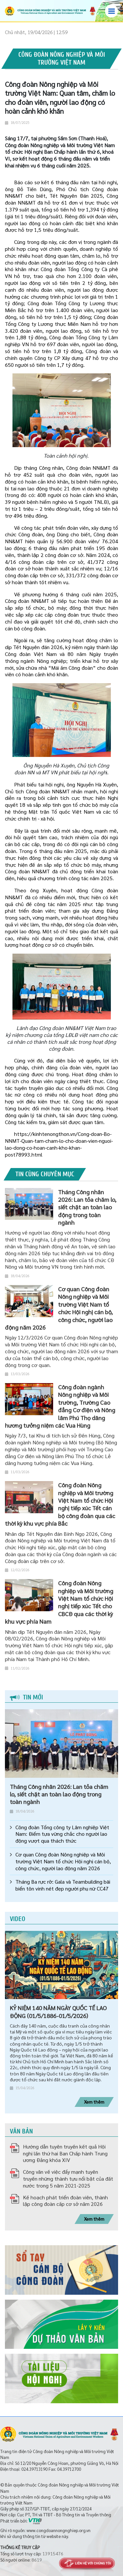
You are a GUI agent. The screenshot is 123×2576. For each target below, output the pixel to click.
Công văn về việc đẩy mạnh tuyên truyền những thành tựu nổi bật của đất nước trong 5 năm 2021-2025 (68, 2178)
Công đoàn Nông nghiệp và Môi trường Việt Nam (61, 58)
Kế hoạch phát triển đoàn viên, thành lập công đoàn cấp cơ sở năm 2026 (65, 2201)
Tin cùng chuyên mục (44, 1174)
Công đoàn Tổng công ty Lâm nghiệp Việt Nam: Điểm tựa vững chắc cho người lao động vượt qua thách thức (62, 1834)
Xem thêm (94, 2102)
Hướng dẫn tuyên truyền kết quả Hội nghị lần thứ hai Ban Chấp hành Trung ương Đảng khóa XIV (65, 2153)
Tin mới (26, 1697)
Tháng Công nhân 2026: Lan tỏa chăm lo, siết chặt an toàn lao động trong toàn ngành (59, 1794)
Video (17, 1919)
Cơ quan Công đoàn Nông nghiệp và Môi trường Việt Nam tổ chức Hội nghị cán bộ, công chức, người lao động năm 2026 (63, 1861)
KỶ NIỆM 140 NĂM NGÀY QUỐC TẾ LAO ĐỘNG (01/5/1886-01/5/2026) (58, 2011)
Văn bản (21, 2131)
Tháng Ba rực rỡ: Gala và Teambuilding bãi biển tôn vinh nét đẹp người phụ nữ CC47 (62, 1885)
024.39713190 (34, 2469)
